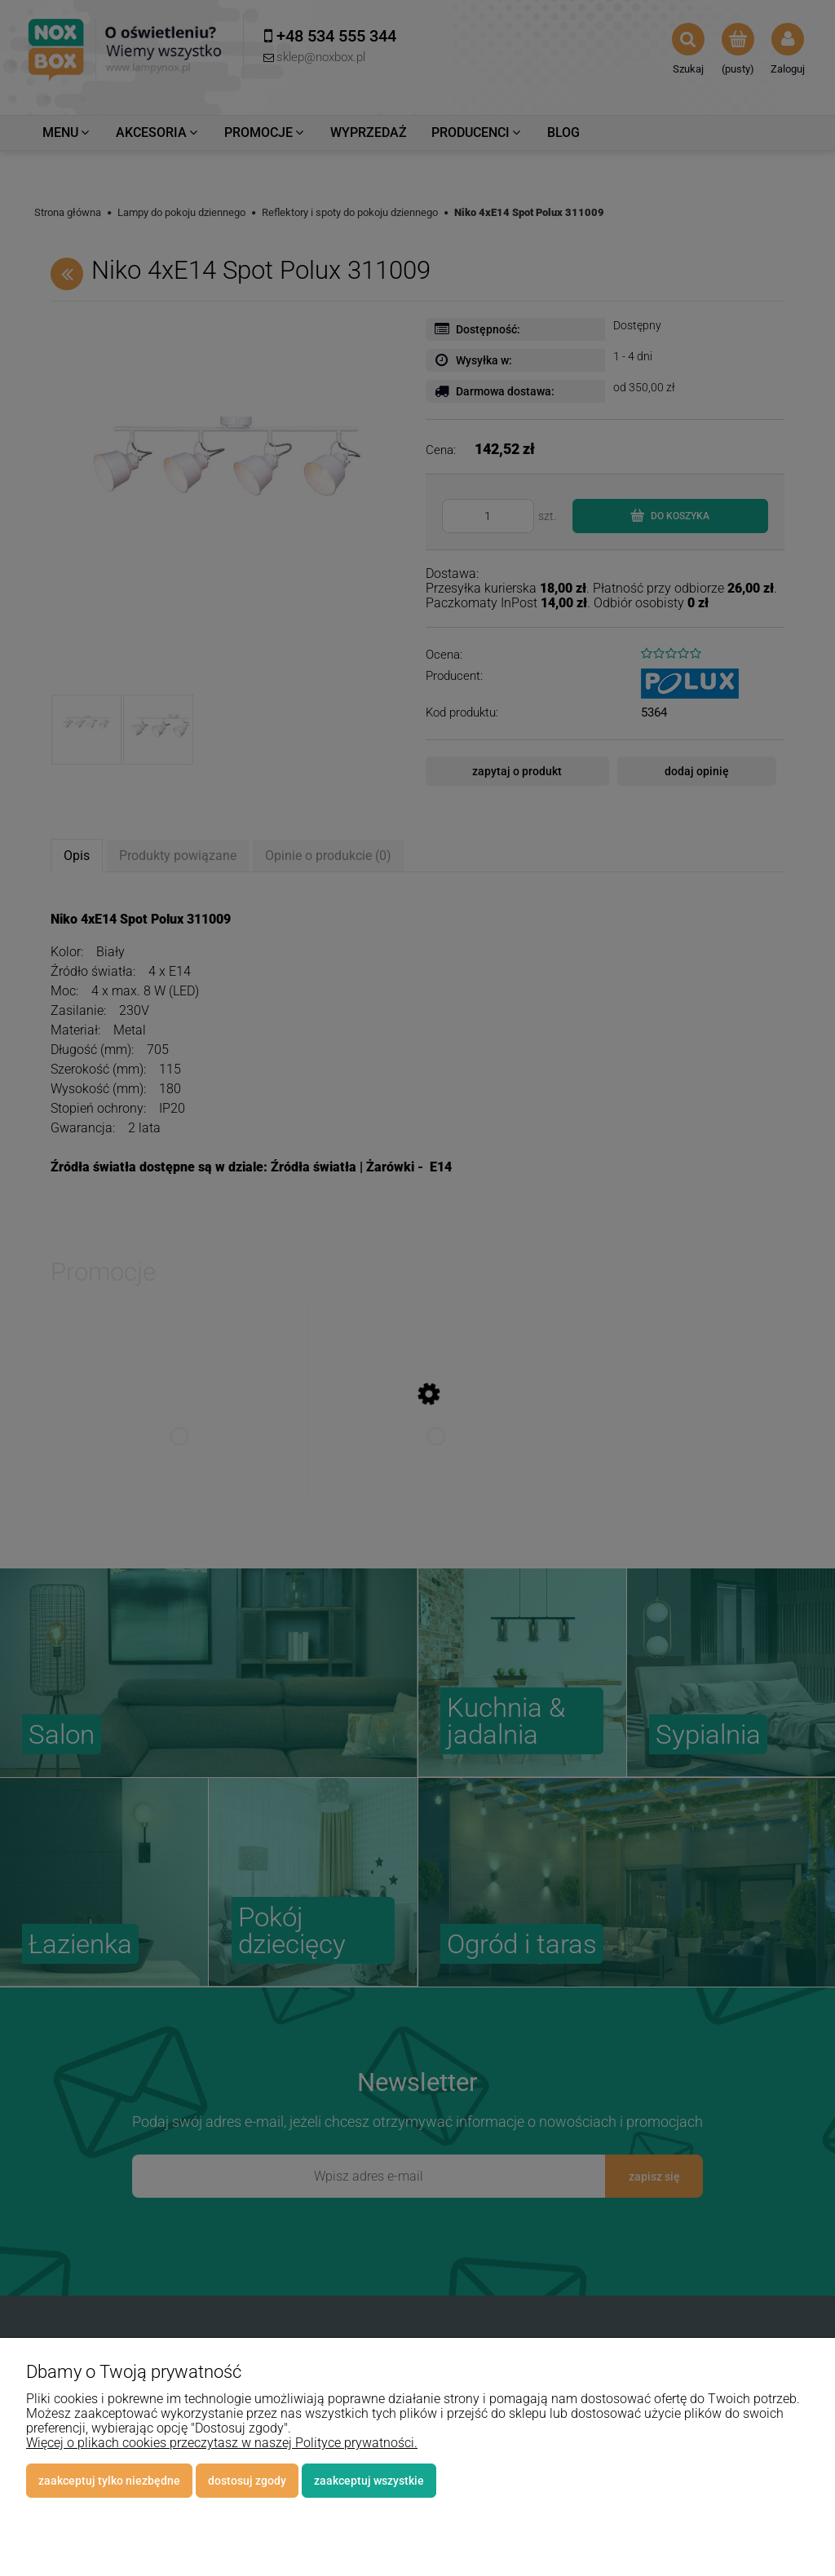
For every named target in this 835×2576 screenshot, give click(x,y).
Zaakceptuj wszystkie (369, 2480)
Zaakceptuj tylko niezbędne (109, 2480)
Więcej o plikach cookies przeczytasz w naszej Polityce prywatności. (222, 2442)
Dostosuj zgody (247, 2480)
